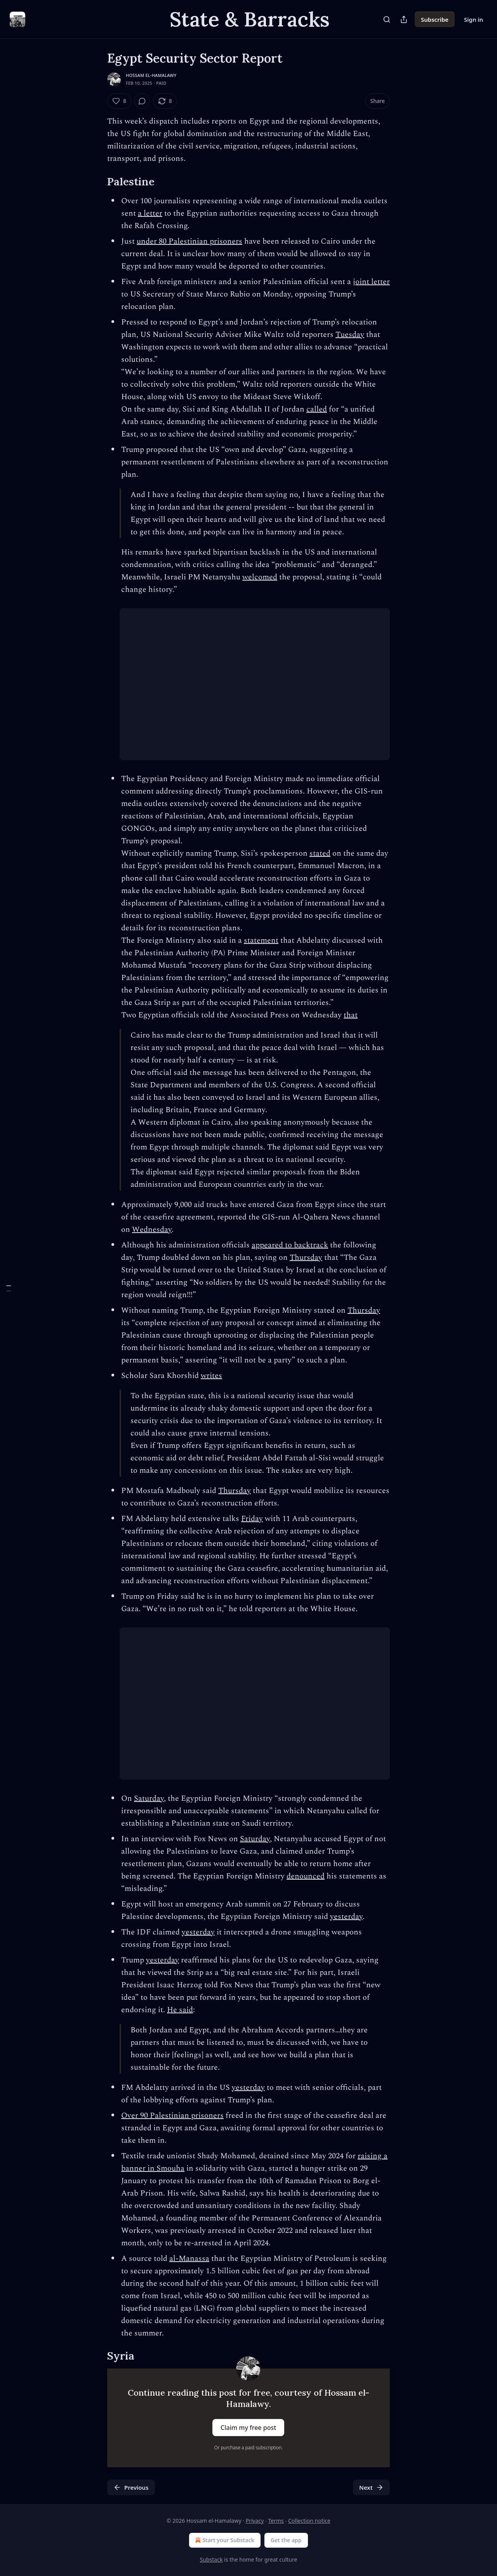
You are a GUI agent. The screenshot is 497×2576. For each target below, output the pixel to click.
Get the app (286, 2540)
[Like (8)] (119, 101)
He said (180, 2010)
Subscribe (434, 19)
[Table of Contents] (8, 1288)
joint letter (371, 282)
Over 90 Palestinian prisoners (172, 2115)
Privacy (255, 2520)
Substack (211, 2559)
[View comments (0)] (142, 101)
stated (319, 853)
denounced (306, 1876)
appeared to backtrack (290, 1245)
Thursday (306, 1257)
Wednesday (152, 1229)
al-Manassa (189, 2258)
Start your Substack (224, 2540)
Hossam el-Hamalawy (151, 75)
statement (261, 940)
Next (371, 2487)
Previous (131, 2487)
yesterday (346, 1916)
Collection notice (309, 2520)
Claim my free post (248, 2427)
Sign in (473, 19)
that (351, 1015)
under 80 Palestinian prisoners (189, 241)
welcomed (259, 577)
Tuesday (349, 334)
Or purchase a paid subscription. (248, 2447)
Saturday (149, 1798)
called (316, 409)
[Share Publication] (404, 19)
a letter (150, 213)
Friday (252, 1518)
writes (211, 1375)
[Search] (386, 19)
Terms (276, 2520)
